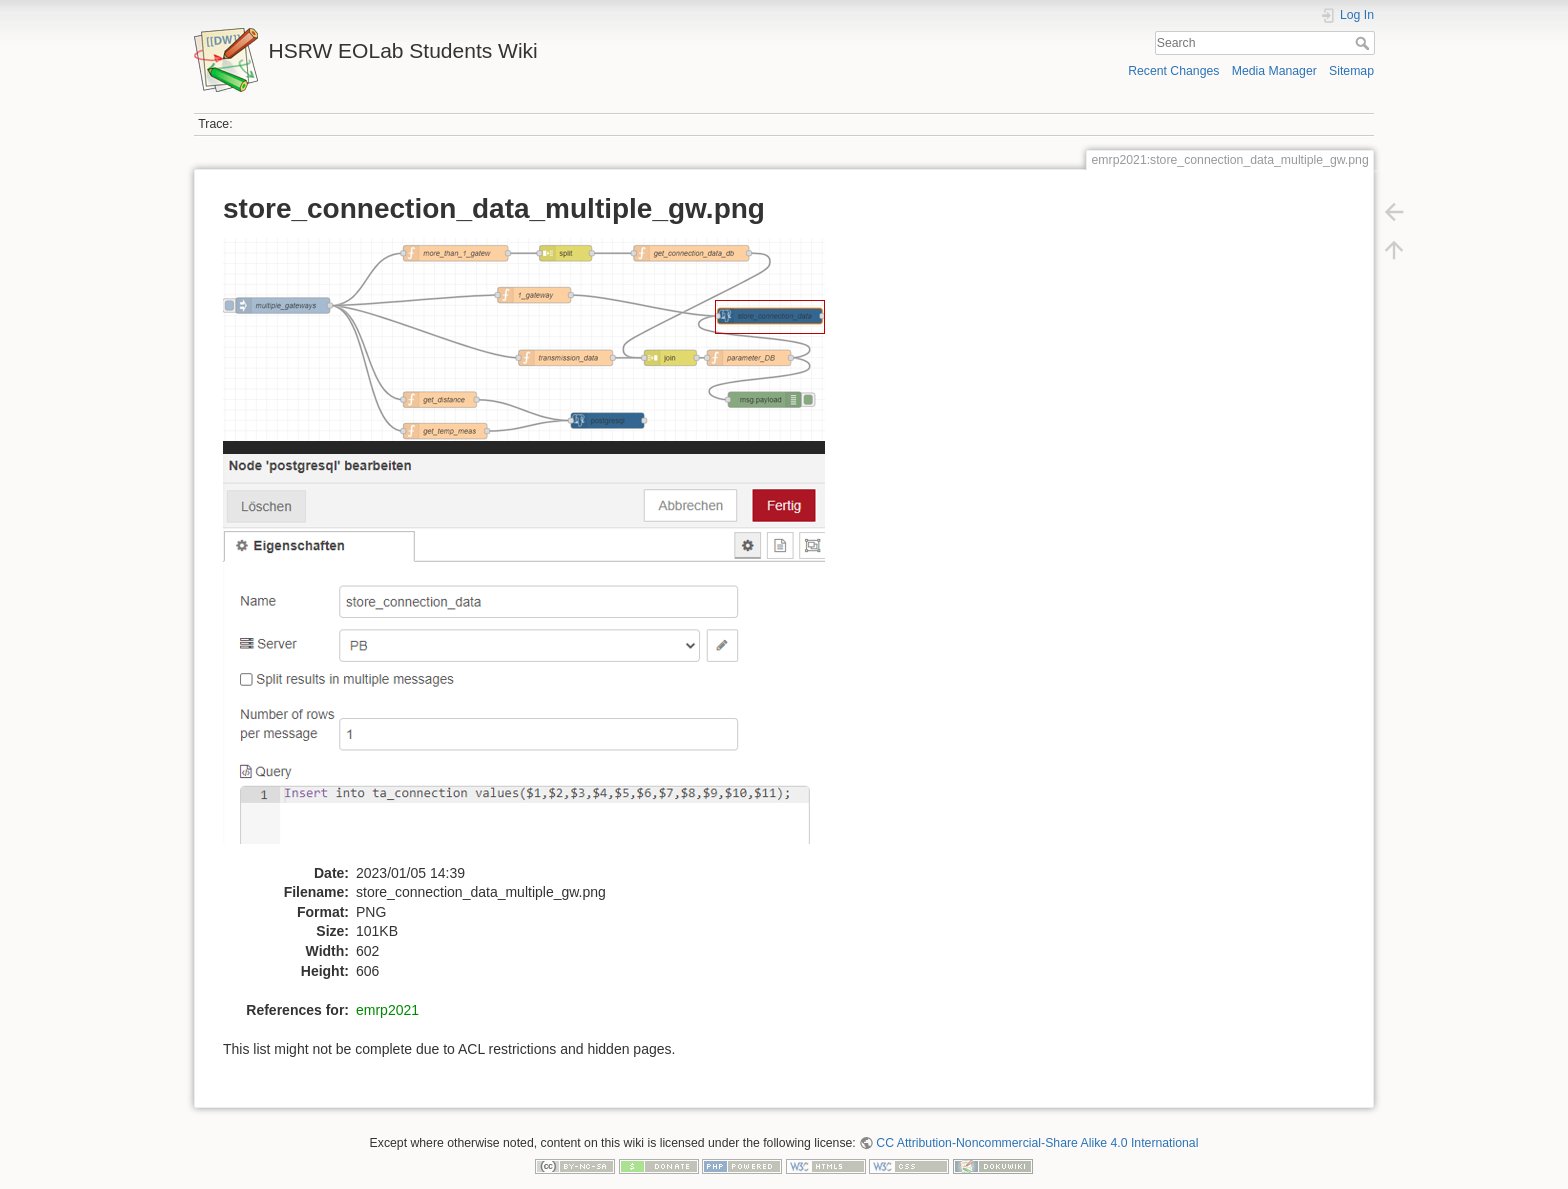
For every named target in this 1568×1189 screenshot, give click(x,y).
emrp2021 (387, 1010)
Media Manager (1274, 71)
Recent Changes (1173, 71)
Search (1364, 43)
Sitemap (1351, 71)
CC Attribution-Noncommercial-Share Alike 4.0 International (1037, 1143)
